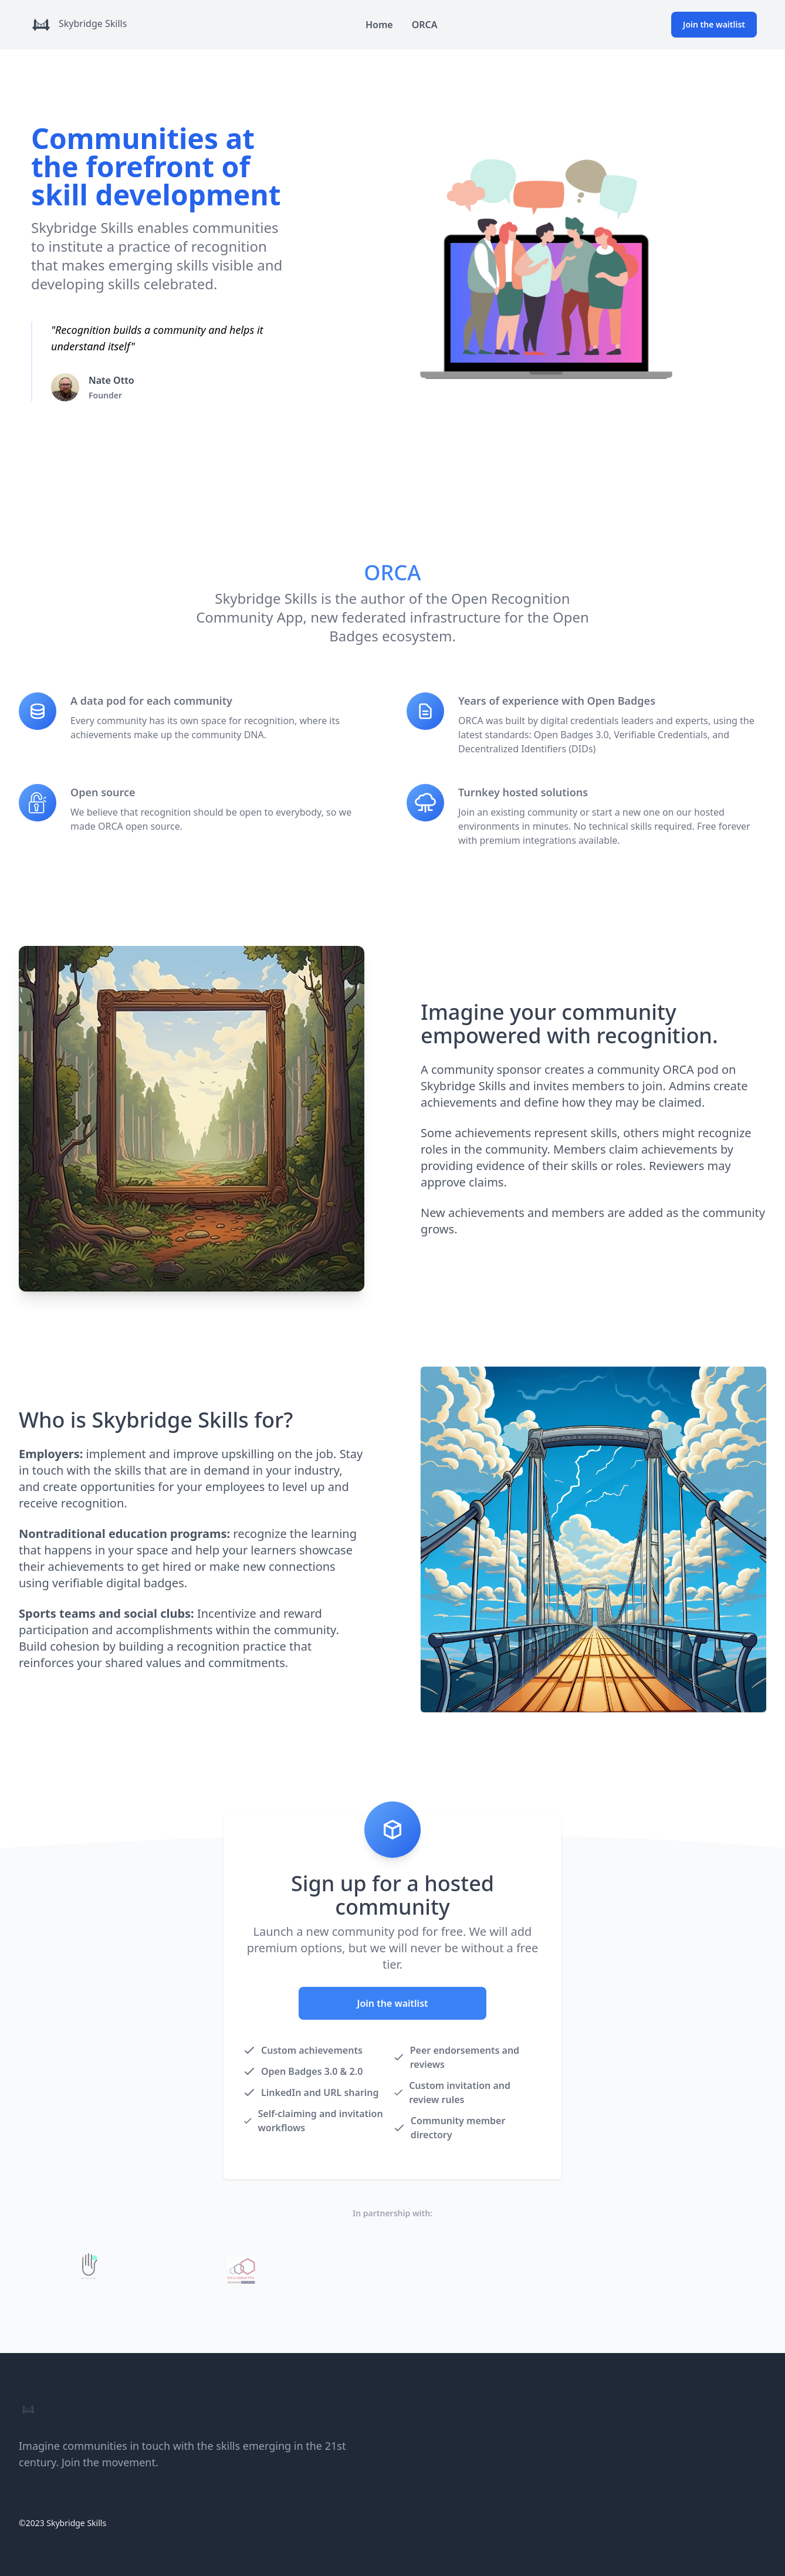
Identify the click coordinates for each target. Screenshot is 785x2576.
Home (379, 24)
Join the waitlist (714, 24)
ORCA (425, 24)
